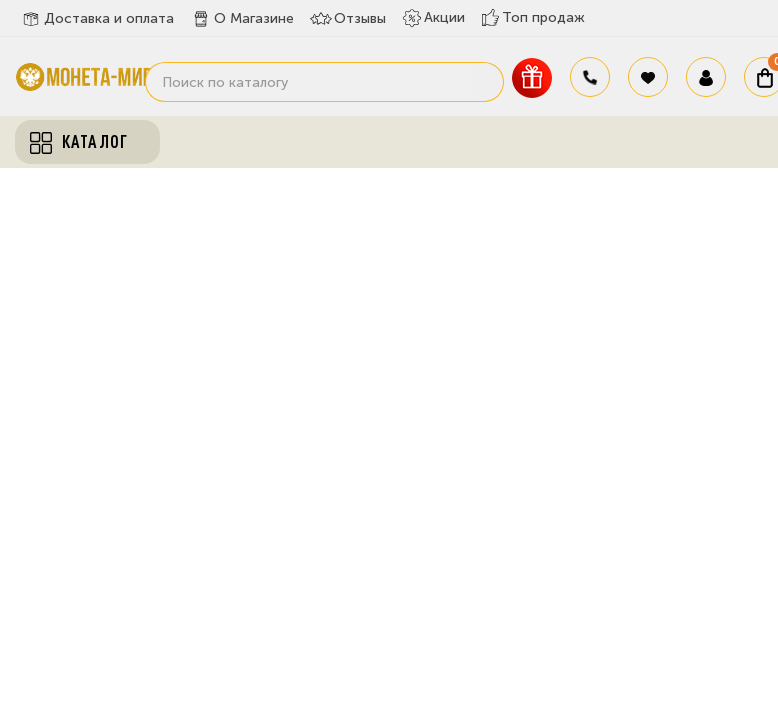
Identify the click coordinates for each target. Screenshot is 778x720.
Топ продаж (533, 17)
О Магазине (242, 19)
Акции (433, 18)
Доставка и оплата (97, 19)
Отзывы (348, 19)
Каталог (79, 142)
